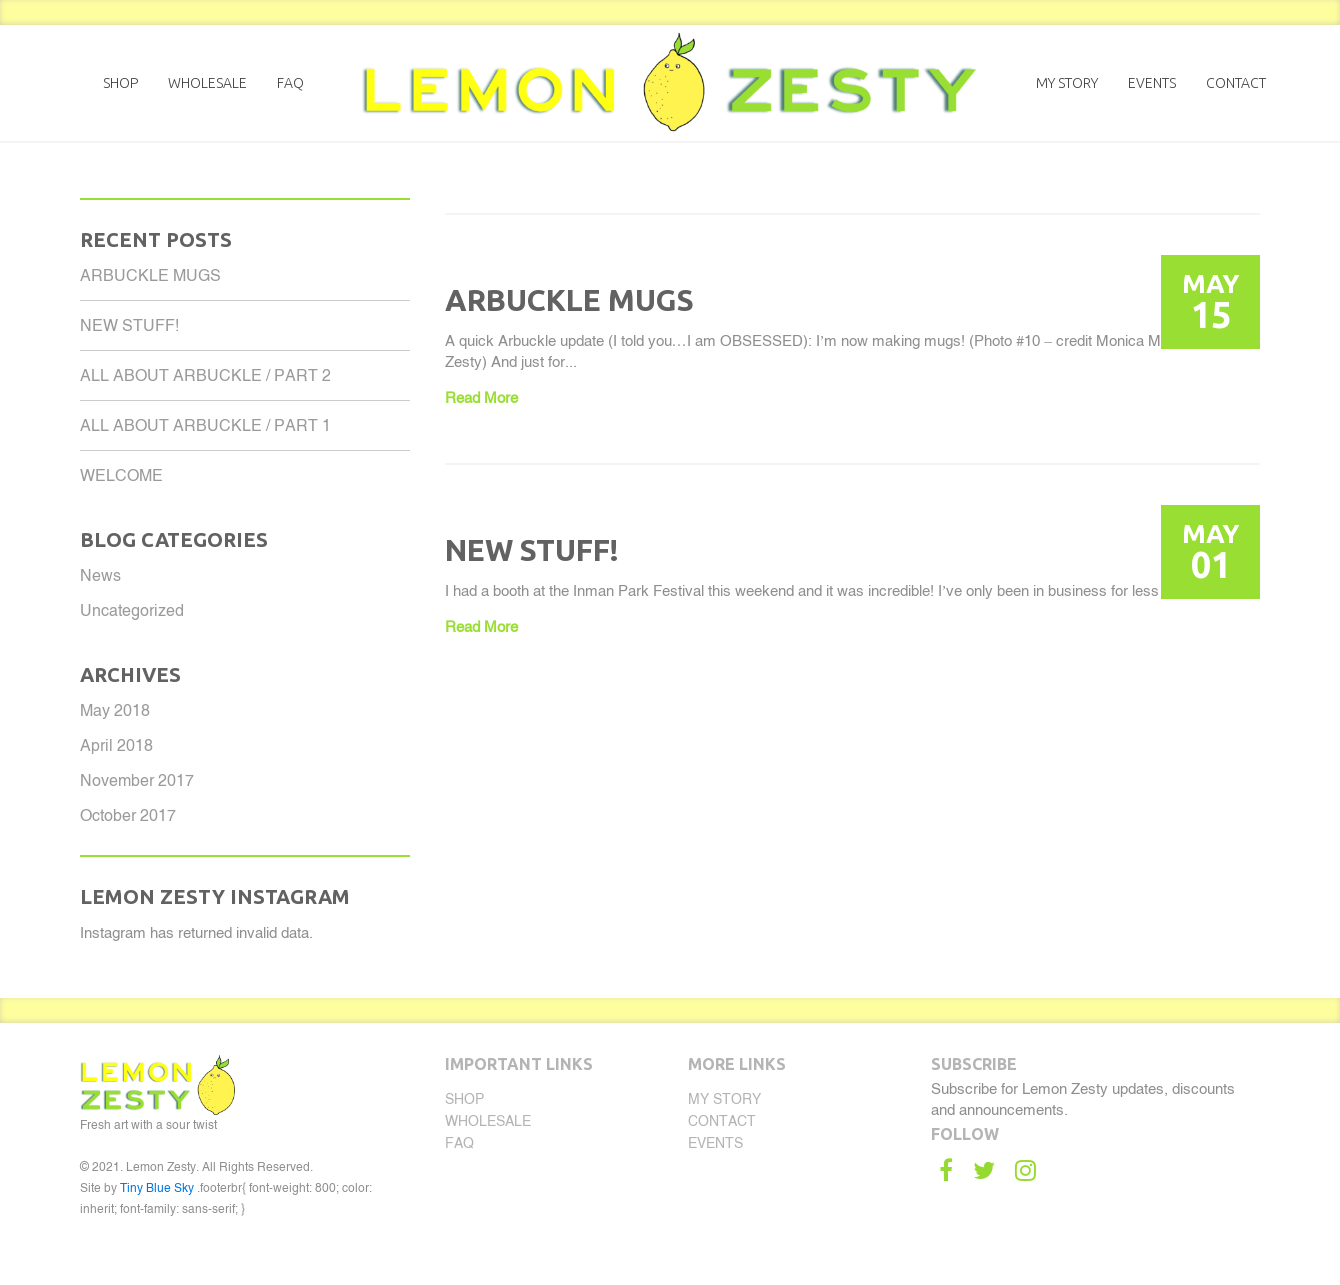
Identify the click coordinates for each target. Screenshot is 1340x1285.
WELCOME (121, 475)
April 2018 (116, 745)
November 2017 (137, 780)
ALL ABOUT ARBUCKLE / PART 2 (205, 375)
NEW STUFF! (129, 325)
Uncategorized (132, 610)
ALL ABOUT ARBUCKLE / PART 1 (205, 425)
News (100, 575)
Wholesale (207, 83)
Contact (1236, 83)
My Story (1067, 83)
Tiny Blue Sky (157, 1188)
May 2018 (115, 710)
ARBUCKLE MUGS (150, 275)
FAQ (290, 83)
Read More (481, 397)
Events (1152, 83)
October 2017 (128, 815)
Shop (120, 83)
